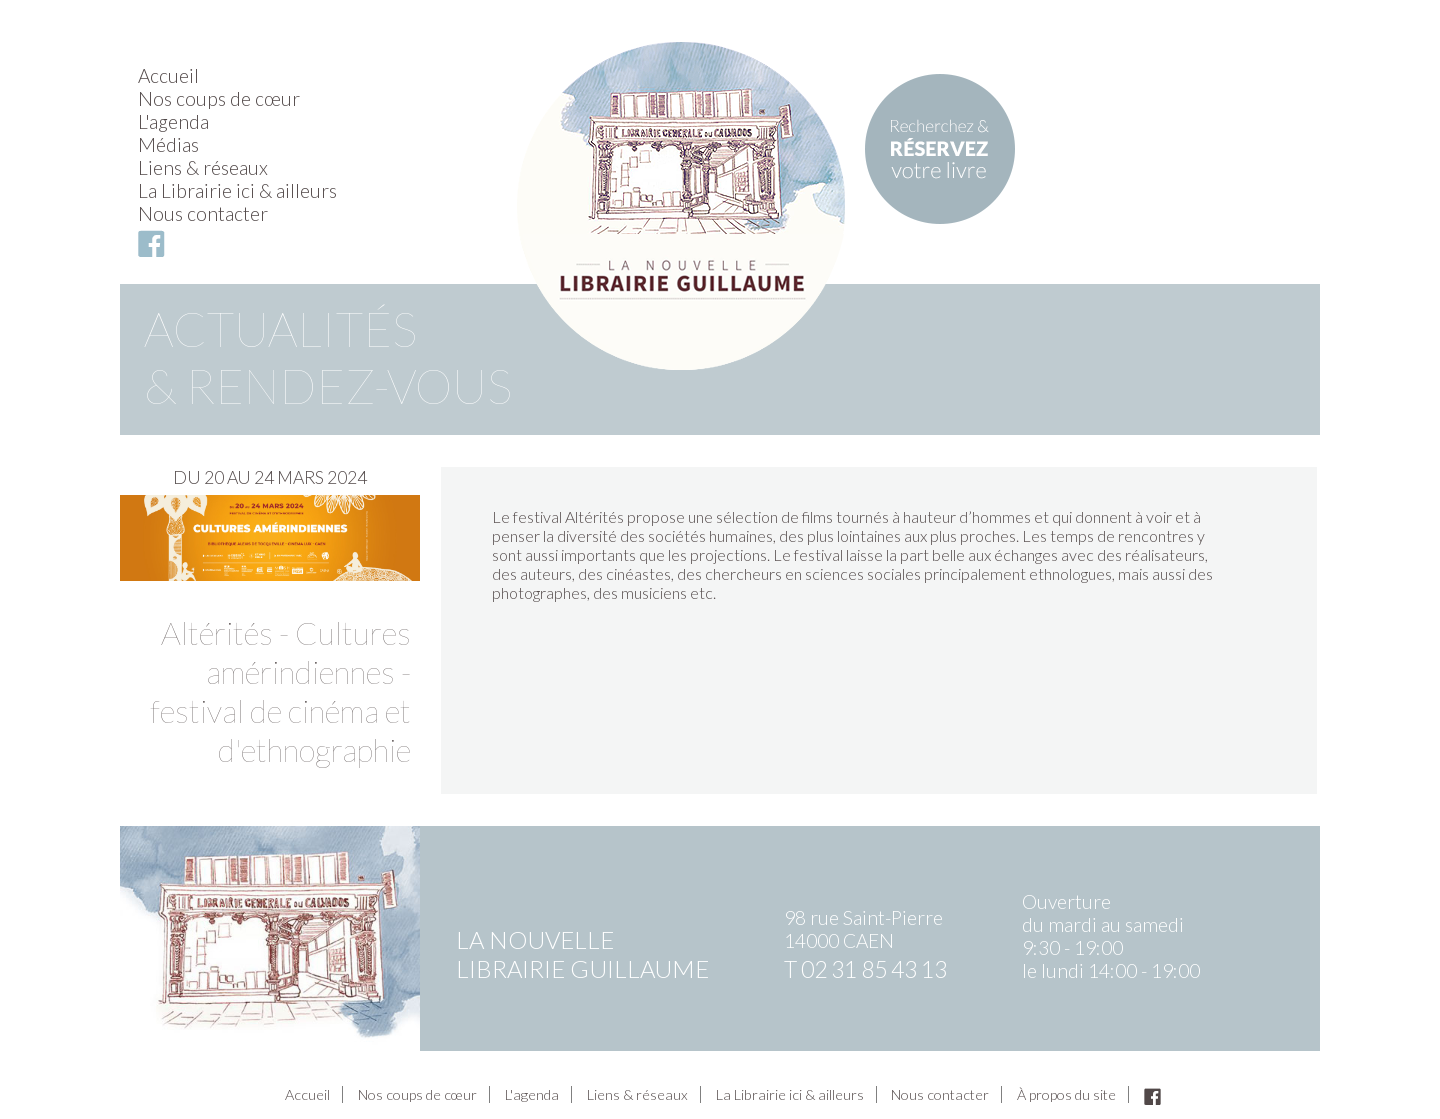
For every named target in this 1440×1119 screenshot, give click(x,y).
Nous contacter (203, 213)
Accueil (168, 75)
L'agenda (173, 121)
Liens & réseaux (203, 167)
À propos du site (1066, 1094)
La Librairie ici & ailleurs (237, 190)
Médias (168, 144)
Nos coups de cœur (219, 98)
